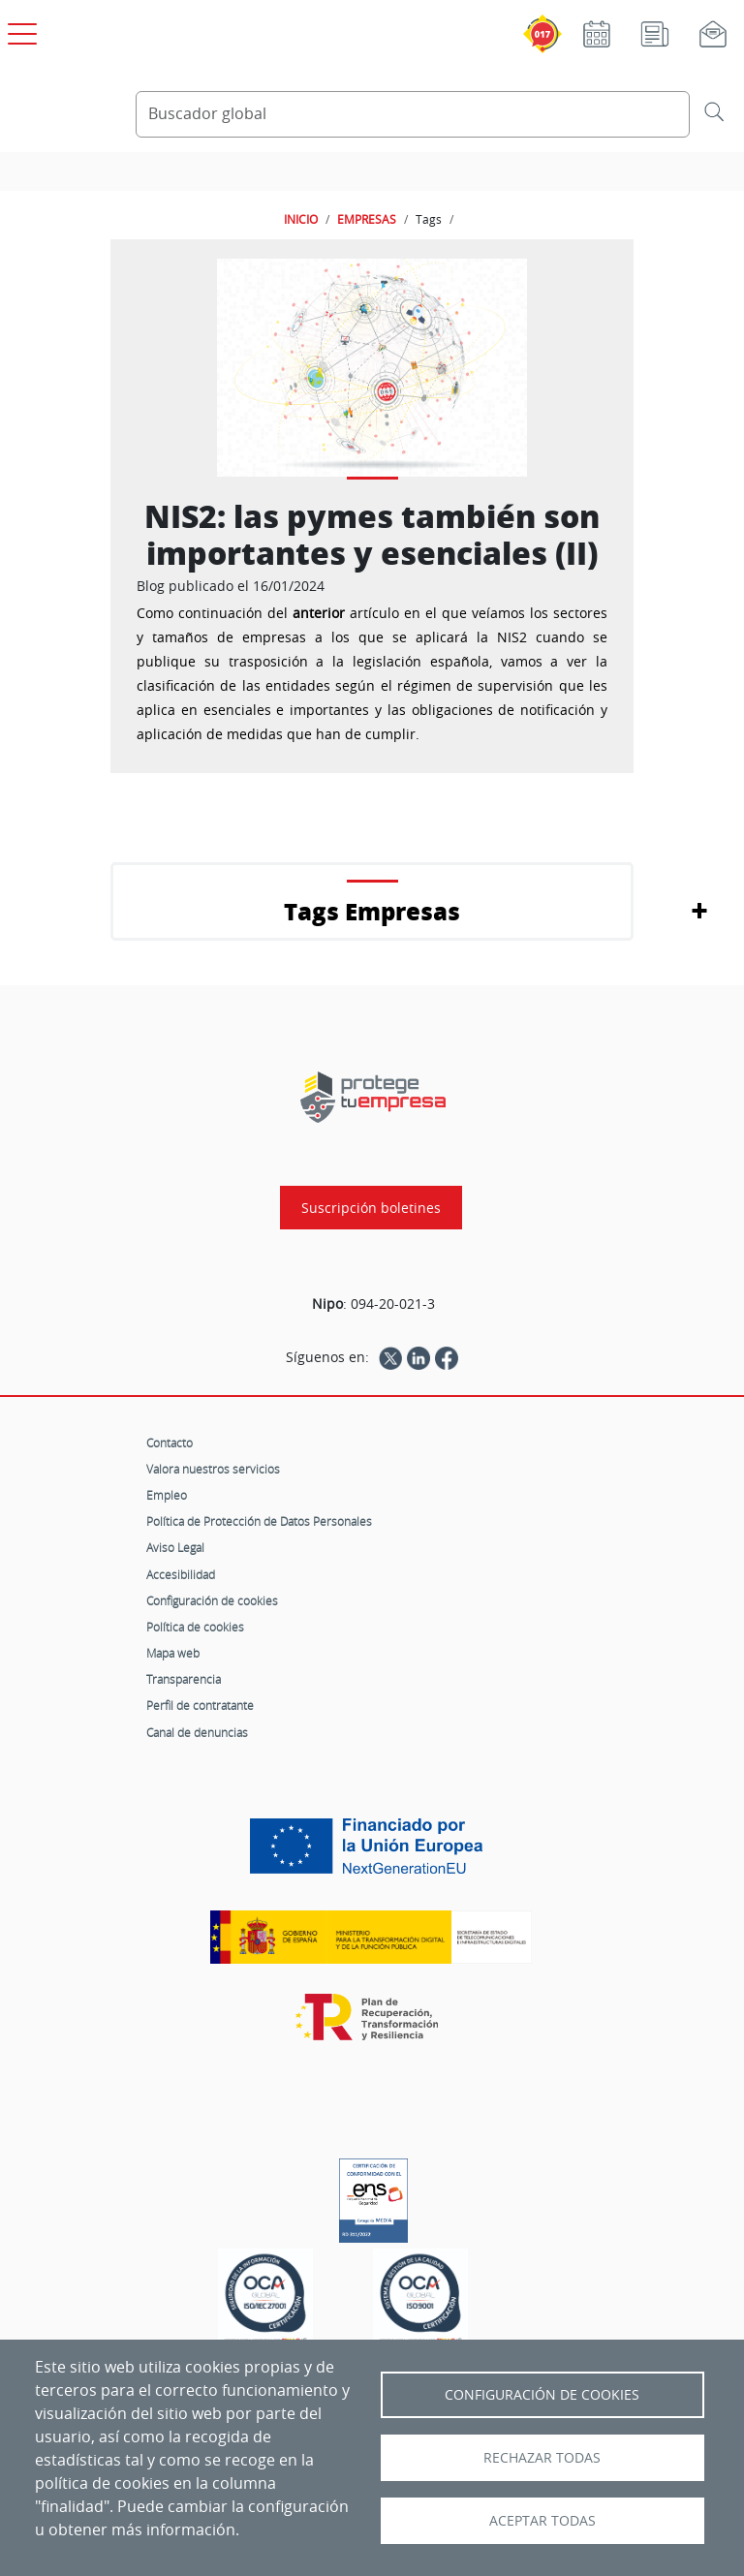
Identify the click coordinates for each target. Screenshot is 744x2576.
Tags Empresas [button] (372, 911)
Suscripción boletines (371, 1207)
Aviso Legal (175, 1547)
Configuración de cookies (212, 1600)
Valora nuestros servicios (213, 1468)
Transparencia (183, 1679)
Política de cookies (195, 1626)
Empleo (166, 1495)
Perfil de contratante (200, 1705)
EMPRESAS (366, 219)
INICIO (301, 219)
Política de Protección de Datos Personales (259, 1521)
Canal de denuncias (197, 1732)
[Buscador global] (413, 114)
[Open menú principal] (19, 30)
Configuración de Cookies (542, 2395)
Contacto (169, 1442)
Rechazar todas (542, 2458)
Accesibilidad (180, 1574)
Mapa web (173, 1652)
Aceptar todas (542, 2520)
